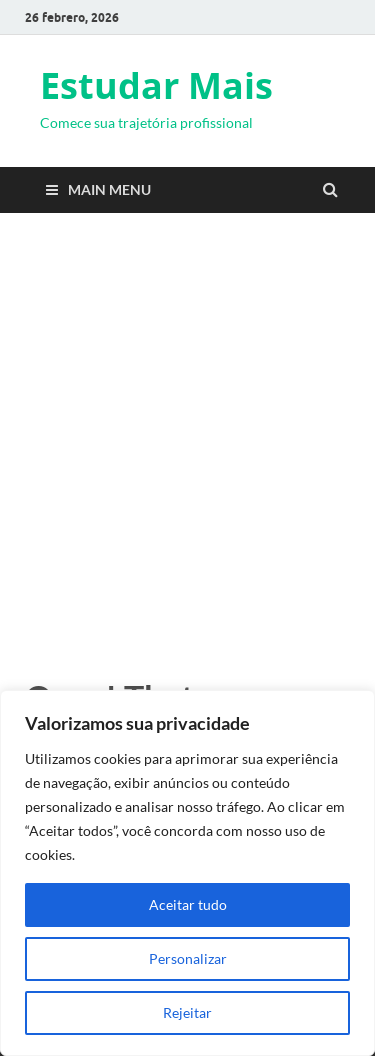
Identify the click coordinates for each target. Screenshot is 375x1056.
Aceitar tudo (188, 904)
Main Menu (109, 189)
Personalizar (188, 958)
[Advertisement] (187, 440)
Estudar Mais (156, 85)
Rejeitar (187, 1012)
